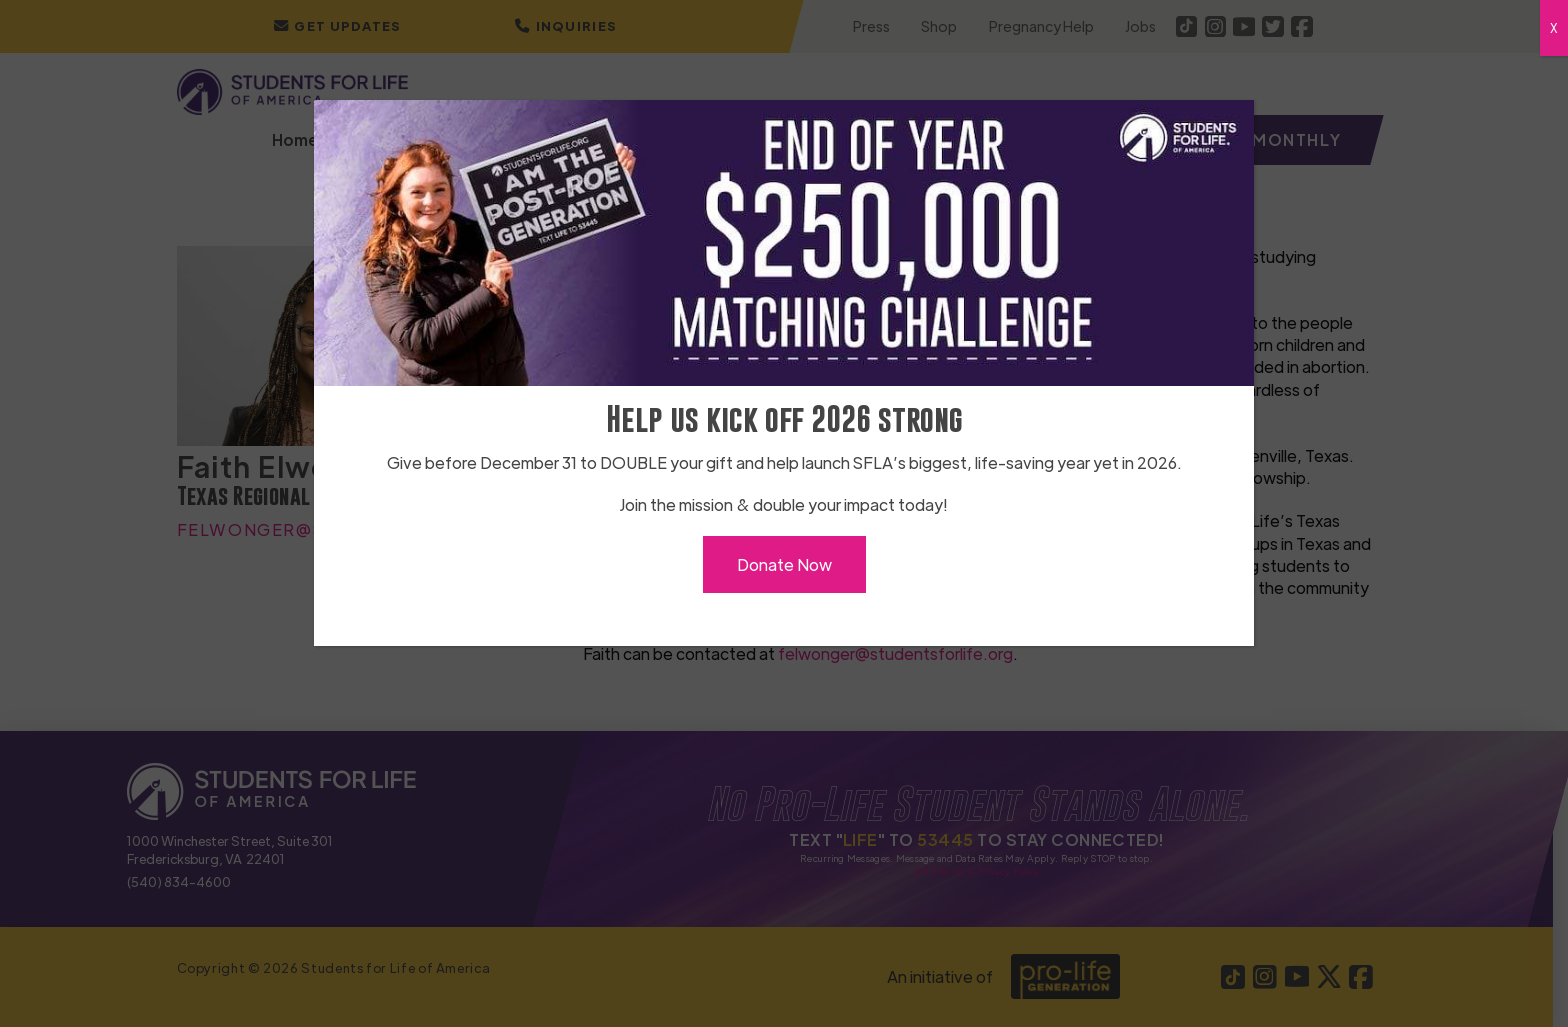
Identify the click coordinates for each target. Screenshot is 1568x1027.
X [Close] (1554, 28)
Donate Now (784, 564)
